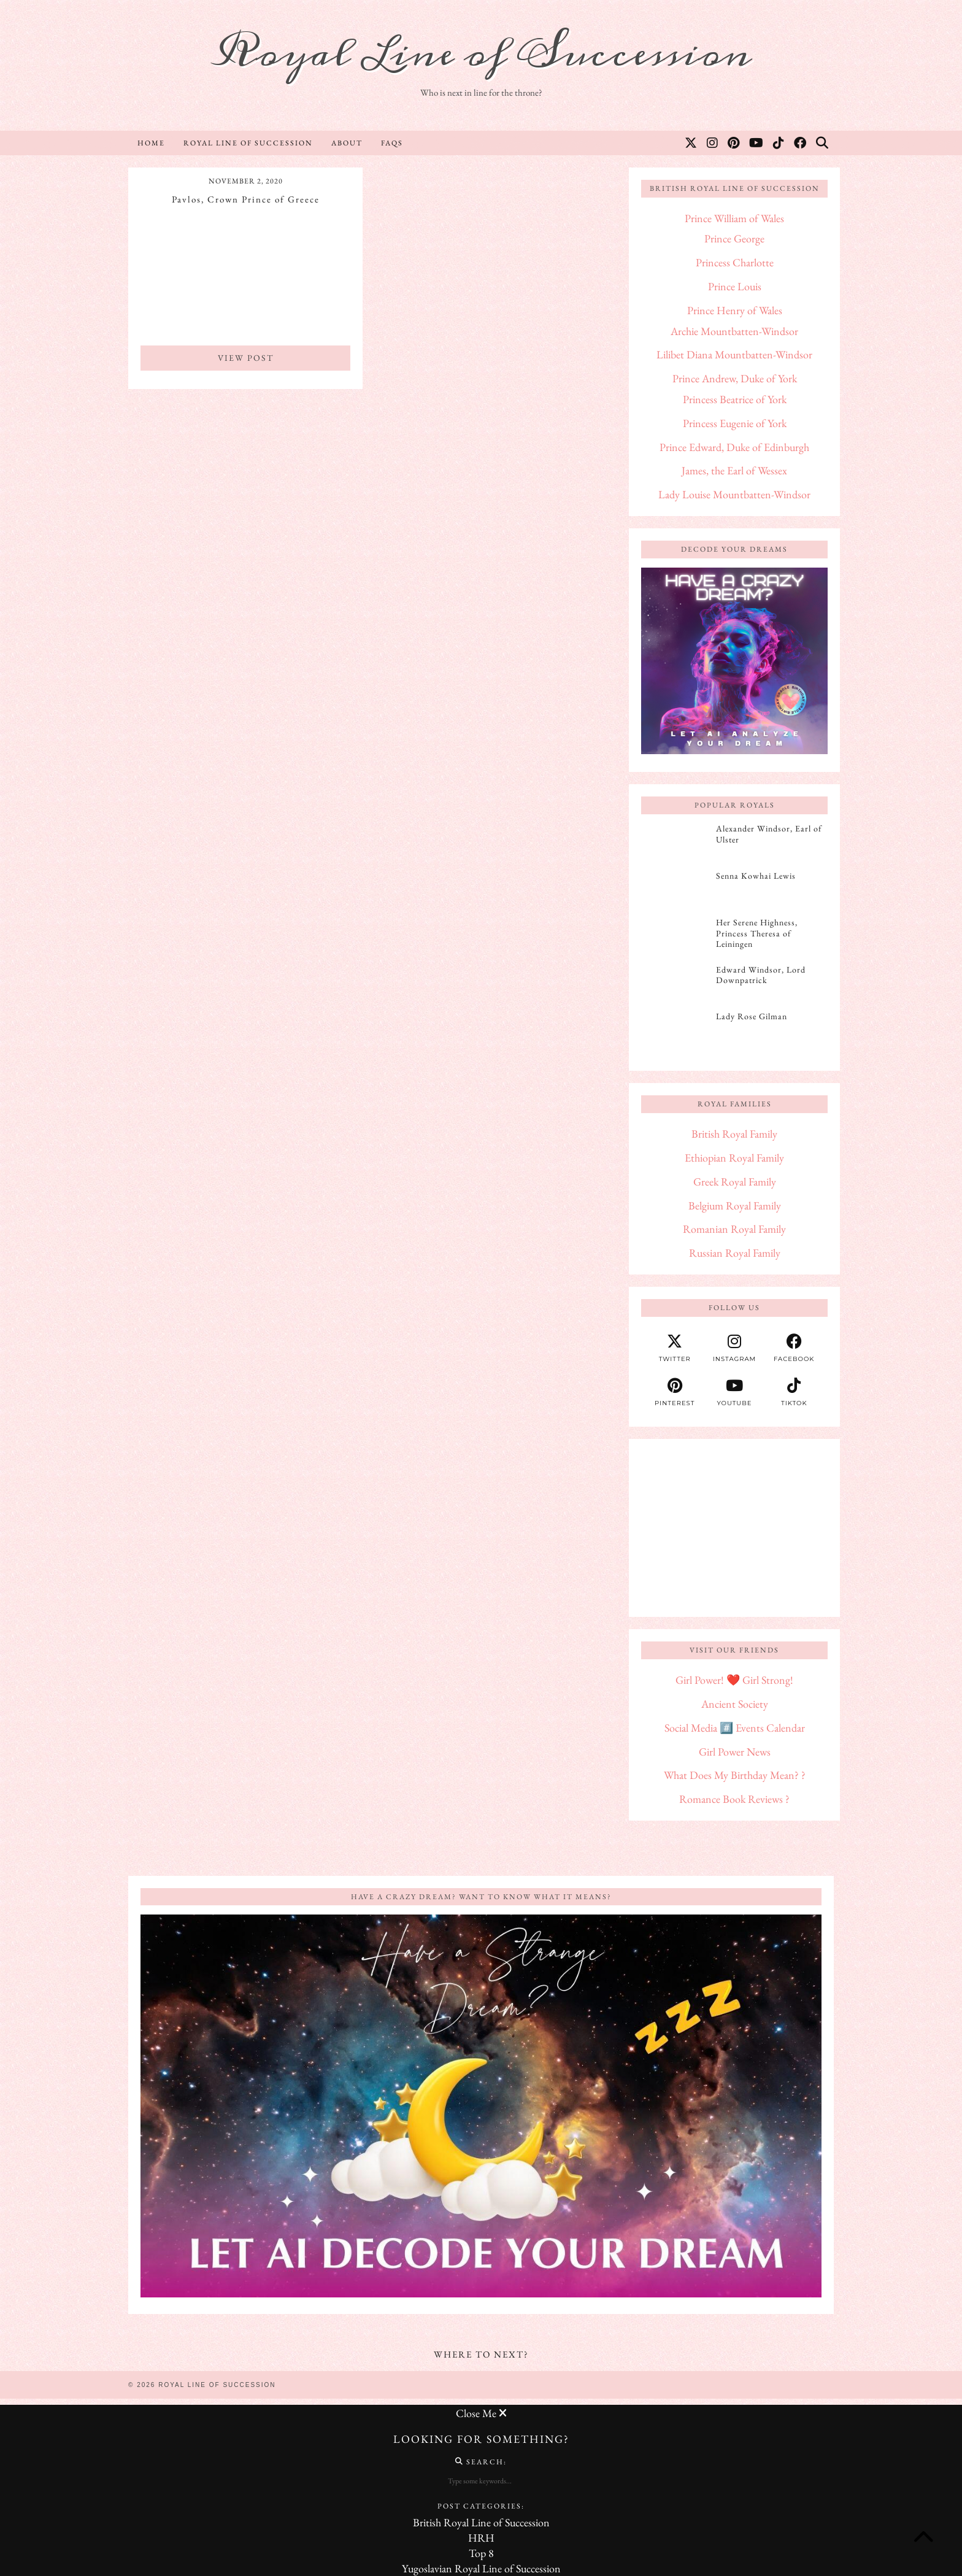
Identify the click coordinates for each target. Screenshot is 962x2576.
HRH (481, 2538)
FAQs (392, 143)
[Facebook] (800, 143)
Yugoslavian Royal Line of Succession (481, 2568)
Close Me (481, 2413)
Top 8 (481, 2553)
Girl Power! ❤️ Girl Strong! (734, 1680)
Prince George (734, 238)
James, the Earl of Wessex (734, 470)
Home (151, 143)
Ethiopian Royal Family (734, 1158)
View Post (246, 357)
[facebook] (794, 1348)
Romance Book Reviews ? (734, 1799)
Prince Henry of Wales (734, 310)
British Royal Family (734, 1134)
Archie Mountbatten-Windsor (734, 331)
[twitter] (674, 1348)
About (347, 143)
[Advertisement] (734, 1528)
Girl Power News (735, 1752)
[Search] (822, 143)
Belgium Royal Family (734, 1205)
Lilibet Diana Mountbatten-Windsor (734, 354)
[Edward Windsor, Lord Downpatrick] (674, 984)
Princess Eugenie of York (735, 423)
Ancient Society (734, 1704)
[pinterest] (674, 1392)
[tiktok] (794, 1392)
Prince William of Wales (734, 218)
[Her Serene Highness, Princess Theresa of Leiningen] (674, 936)
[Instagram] (713, 143)
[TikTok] (779, 143)
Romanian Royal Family (734, 1229)
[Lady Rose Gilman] (674, 1030)
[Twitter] (691, 143)
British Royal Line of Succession (481, 2522)
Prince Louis (734, 286)
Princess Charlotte (735, 262)
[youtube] (734, 1392)
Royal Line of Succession (481, 54)
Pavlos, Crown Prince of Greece (246, 199)
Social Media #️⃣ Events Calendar (734, 1728)
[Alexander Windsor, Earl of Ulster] (674, 842)
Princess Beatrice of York (735, 399)
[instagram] (734, 1348)
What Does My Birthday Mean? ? (735, 1775)
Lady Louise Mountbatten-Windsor (734, 494)
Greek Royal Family (734, 1181)
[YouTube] (756, 143)
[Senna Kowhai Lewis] (674, 890)
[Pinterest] (734, 143)
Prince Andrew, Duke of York (734, 378)
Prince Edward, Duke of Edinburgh (734, 447)
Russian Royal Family (734, 1253)
